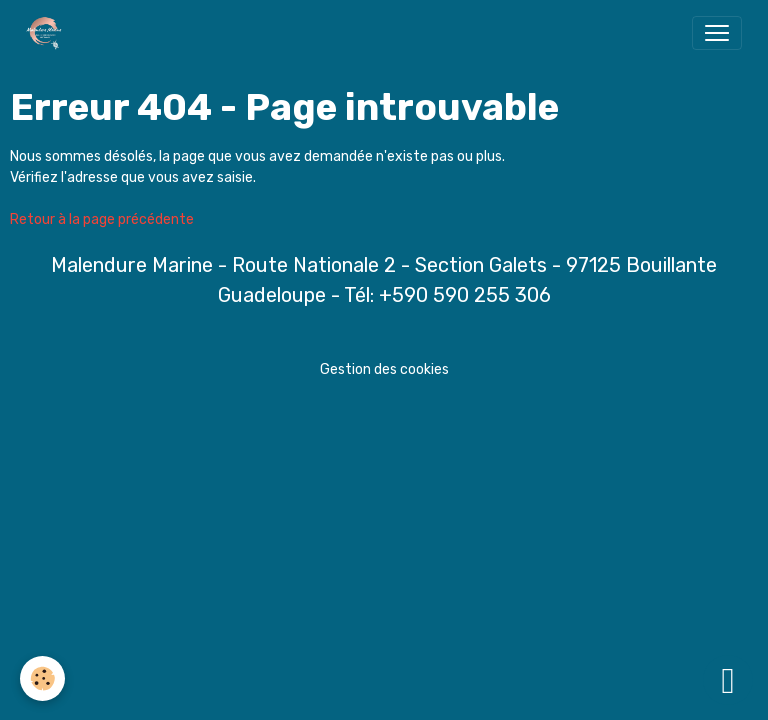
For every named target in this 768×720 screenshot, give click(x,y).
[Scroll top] (728, 680)
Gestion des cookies (384, 369)
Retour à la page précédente (102, 219)
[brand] (48, 33)
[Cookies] (42, 678)
